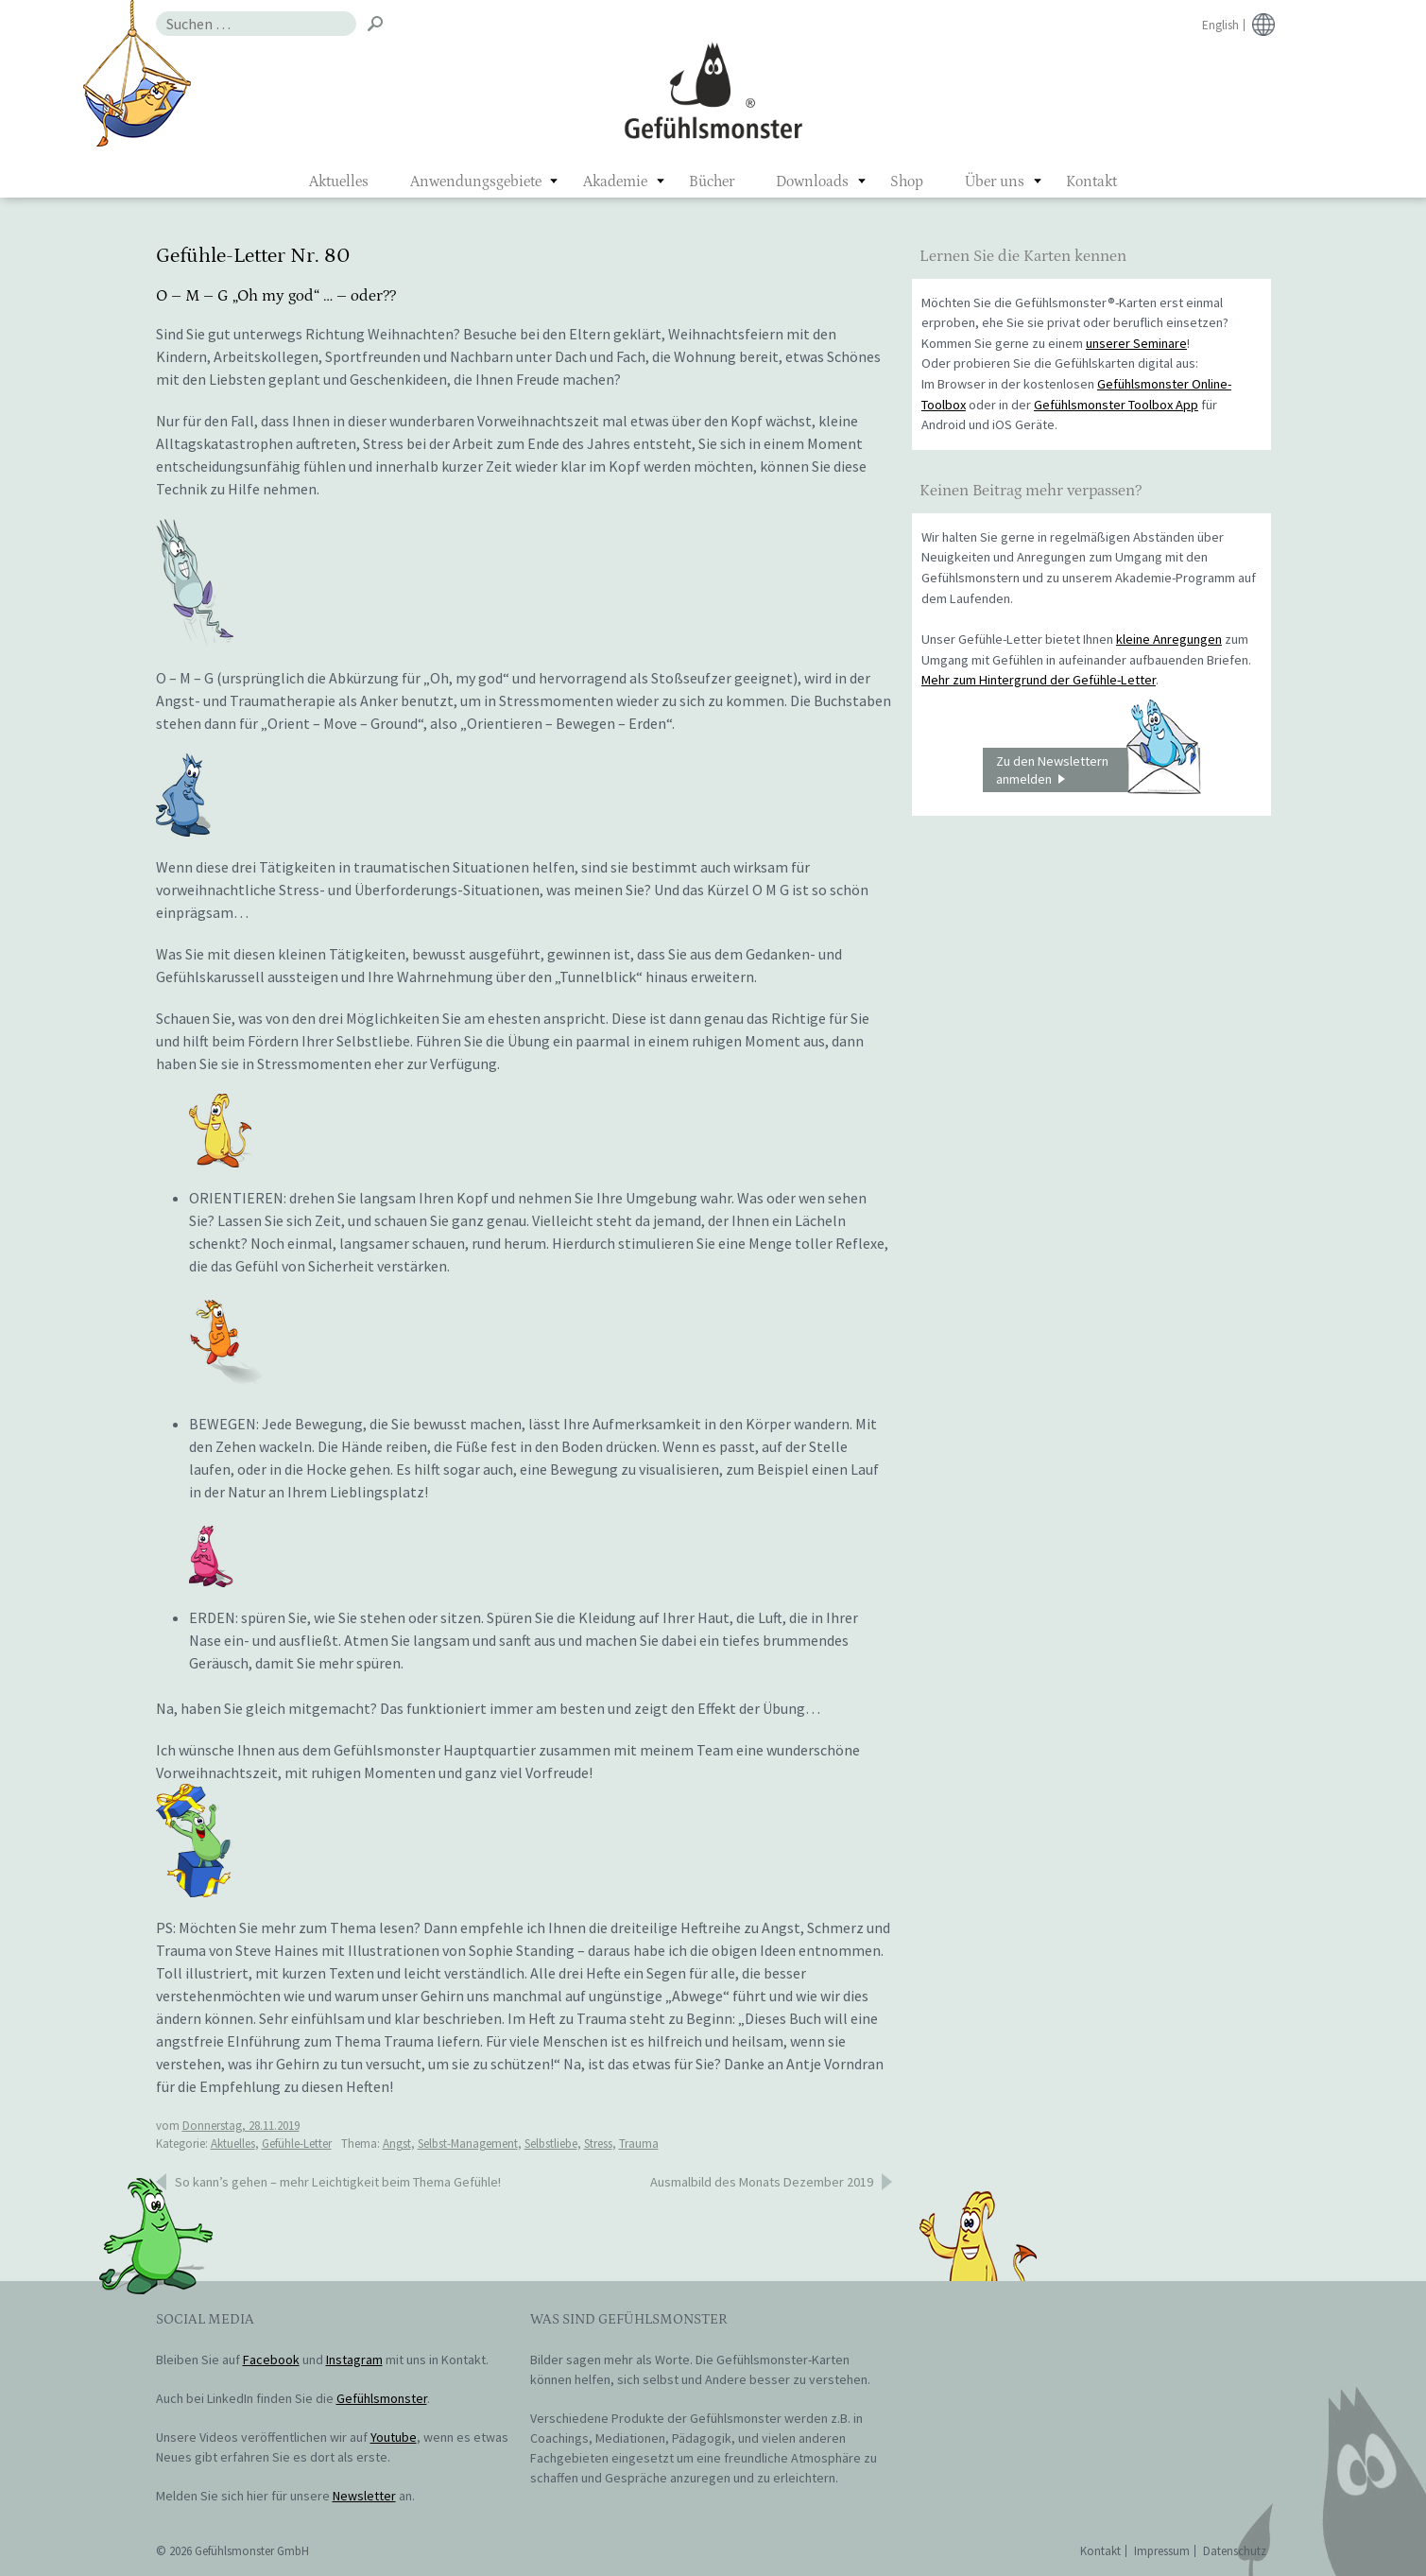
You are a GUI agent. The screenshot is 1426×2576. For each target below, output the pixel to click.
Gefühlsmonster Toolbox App (1116, 404)
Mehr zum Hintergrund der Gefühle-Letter (1038, 679)
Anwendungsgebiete (475, 181)
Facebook (271, 2359)
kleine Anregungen (1169, 639)
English (1220, 25)
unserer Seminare (1136, 343)
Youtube (393, 2437)
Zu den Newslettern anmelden (1098, 770)
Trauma (639, 2143)
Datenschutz (1234, 2551)
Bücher (711, 181)
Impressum (1162, 2551)
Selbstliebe (550, 2143)
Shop (906, 181)
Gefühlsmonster (713, 90)
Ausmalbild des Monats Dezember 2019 (761, 2181)
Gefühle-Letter (297, 2143)
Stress (598, 2143)
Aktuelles (339, 181)
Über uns (994, 181)
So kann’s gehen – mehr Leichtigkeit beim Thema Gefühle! (338, 2181)
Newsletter (364, 2495)
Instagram (354, 2359)
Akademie (615, 181)
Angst (397, 2143)
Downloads (812, 181)
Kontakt (1091, 181)
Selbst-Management (468, 2143)
